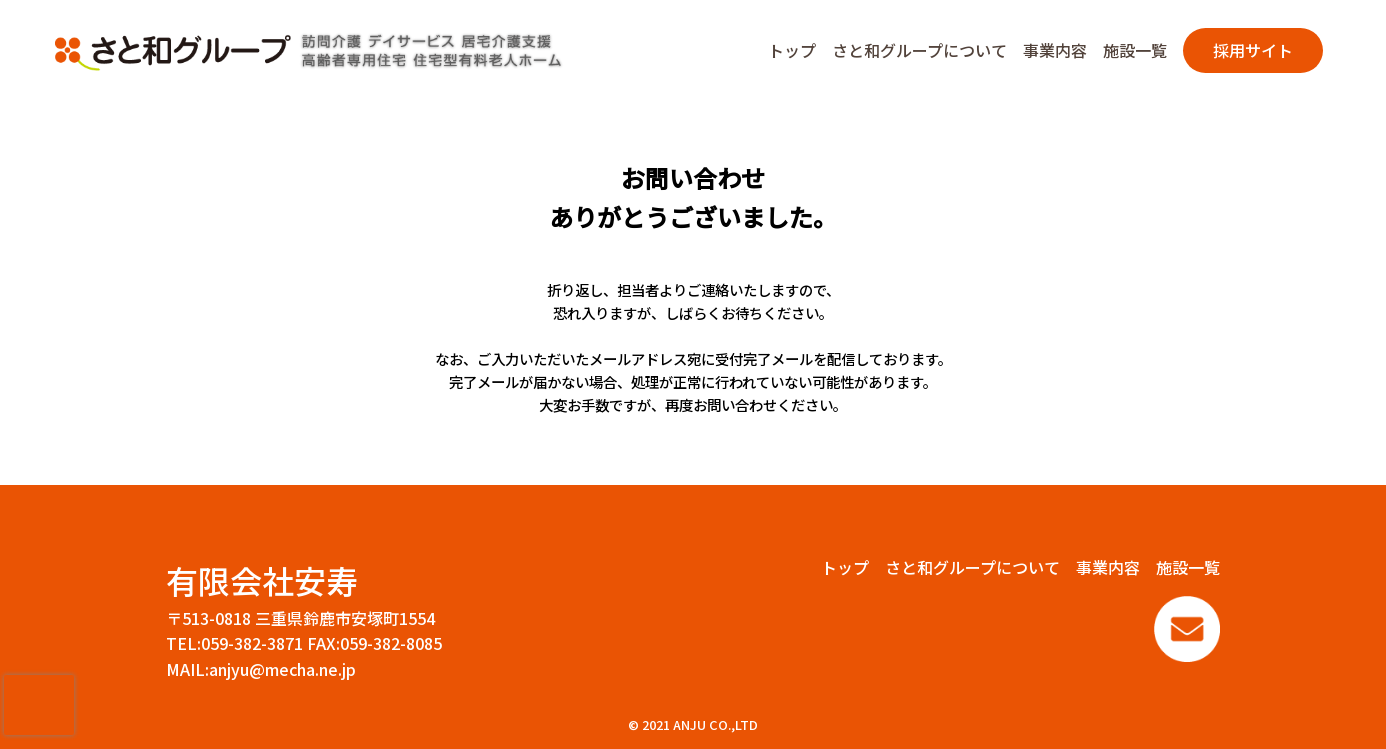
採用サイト (1253, 50)
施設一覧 (1135, 50)
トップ (792, 50)
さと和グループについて (919, 50)
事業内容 (1055, 50)
